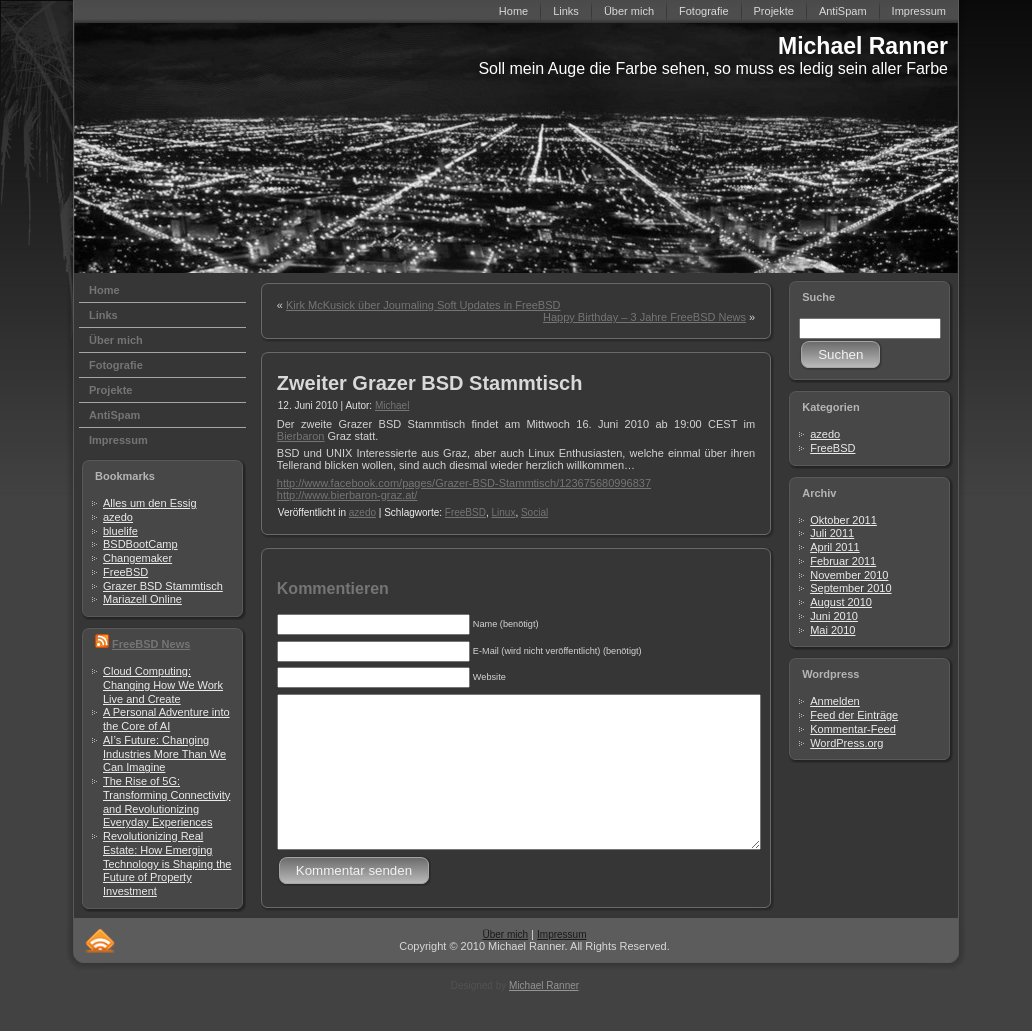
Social (534, 512)
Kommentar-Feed (853, 729)
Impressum (561, 964)
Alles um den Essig (150, 503)
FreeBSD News (151, 644)
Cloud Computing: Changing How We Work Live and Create (163, 685)
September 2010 (850, 588)
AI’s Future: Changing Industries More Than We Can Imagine (164, 754)
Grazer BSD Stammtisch (163, 586)
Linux (503, 512)
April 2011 (835, 547)
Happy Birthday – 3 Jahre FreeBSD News (644, 317)
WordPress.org (846, 743)
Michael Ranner (863, 46)
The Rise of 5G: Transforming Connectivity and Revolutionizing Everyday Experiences (166, 801)
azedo (118, 517)
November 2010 (849, 575)
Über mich (505, 964)
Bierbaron (301, 436)
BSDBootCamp (140, 544)
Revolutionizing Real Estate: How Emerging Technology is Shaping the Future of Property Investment (167, 863)
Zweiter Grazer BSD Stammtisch (430, 383)
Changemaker (137, 558)
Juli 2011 (832, 533)
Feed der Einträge (854, 715)
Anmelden (835, 701)
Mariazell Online (142, 599)
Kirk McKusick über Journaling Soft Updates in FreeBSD (423, 305)
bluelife (120, 531)
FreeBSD (125, 572)
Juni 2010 (834, 616)
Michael (392, 405)
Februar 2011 (843, 561)
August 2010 (841, 602)
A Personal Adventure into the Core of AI (166, 719)
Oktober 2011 (843, 520)
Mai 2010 (832, 630)
